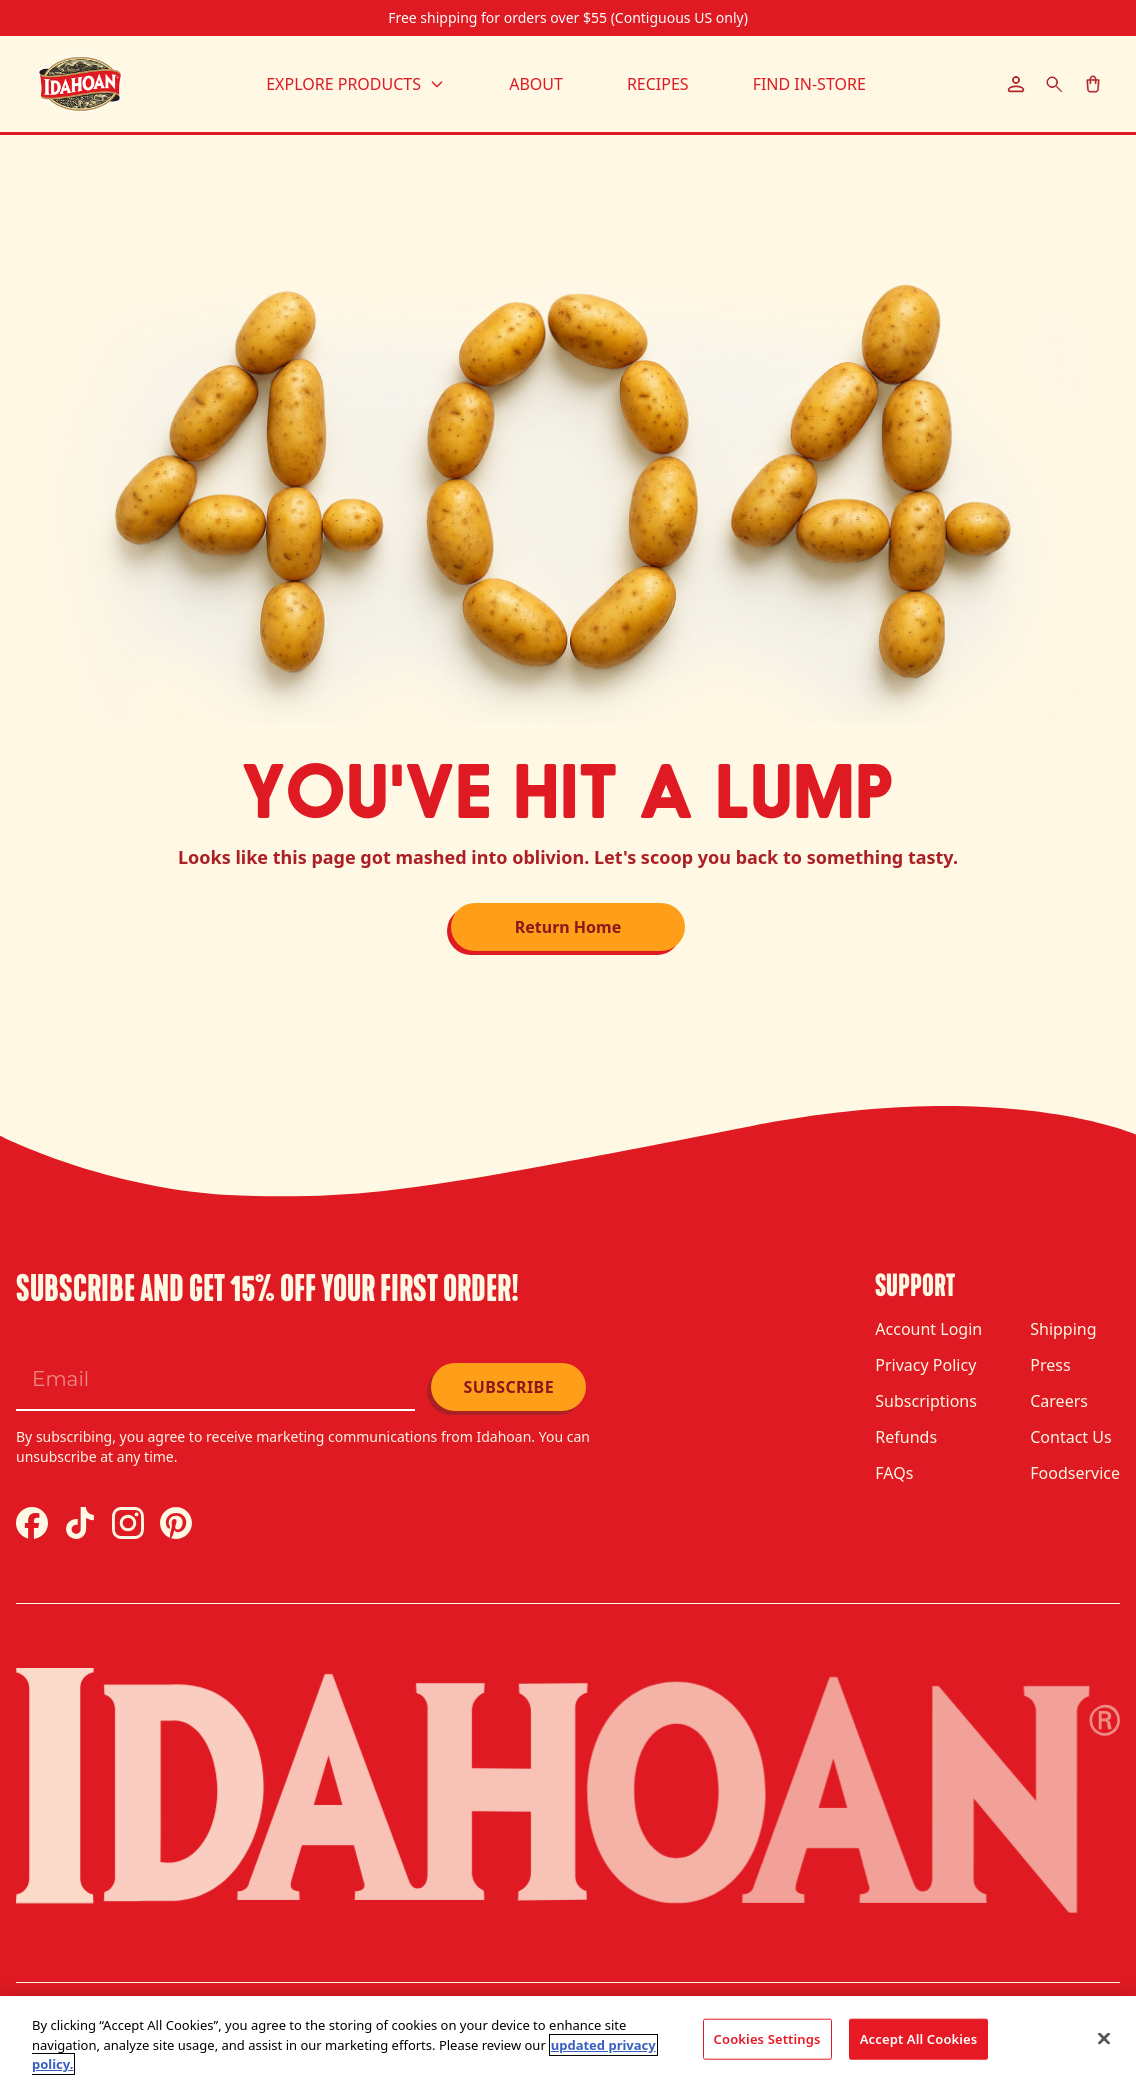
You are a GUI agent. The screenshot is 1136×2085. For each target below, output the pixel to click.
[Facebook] (32, 1523)
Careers (1059, 1401)
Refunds (906, 1437)
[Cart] (1092, 84)
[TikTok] (80, 1523)
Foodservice (1075, 1473)
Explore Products (355, 84)
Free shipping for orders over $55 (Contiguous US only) (568, 17)
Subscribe (508, 1387)
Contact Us (1070, 1437)
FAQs (894, 1473)
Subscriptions (926, 1401)
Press (1050, 1365)
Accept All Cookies (919, 2038)
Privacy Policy (925, 1365)
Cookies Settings (767, 2038)
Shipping (1063, 1329)
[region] (568, 2040)
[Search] (1054, 84)
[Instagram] (128, 1523)
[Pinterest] (176, 1523)
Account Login (928, 1329)
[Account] (1016, 84)
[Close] (1104, 2038)
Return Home (568, 927)
